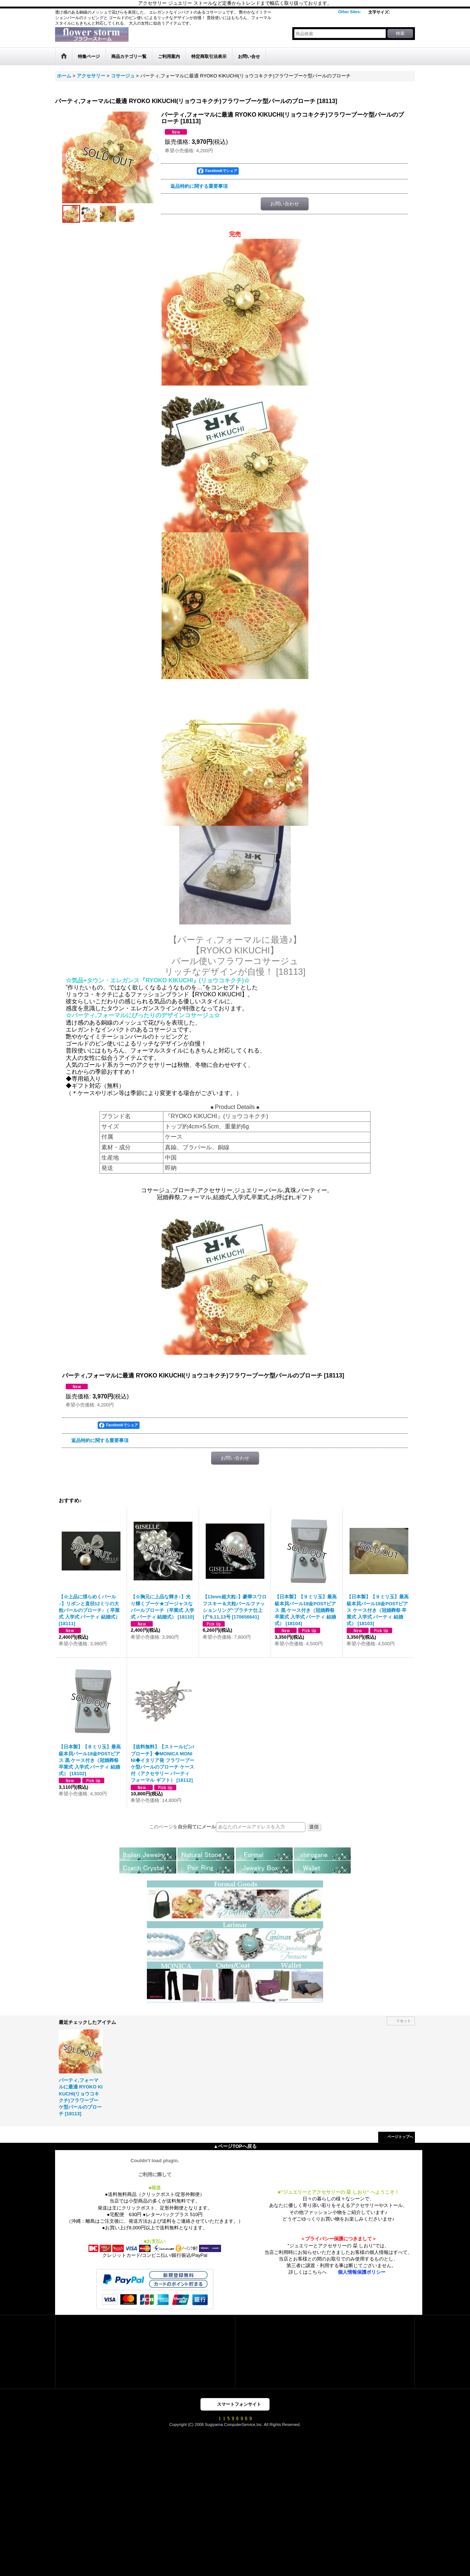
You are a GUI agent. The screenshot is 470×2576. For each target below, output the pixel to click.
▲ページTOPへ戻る (234, 2146)
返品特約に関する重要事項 (199, 186)
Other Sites (349, 12)
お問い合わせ (284, 204)
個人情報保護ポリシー (362, 2272)
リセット (403, 2021)
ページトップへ (400, 2137)
